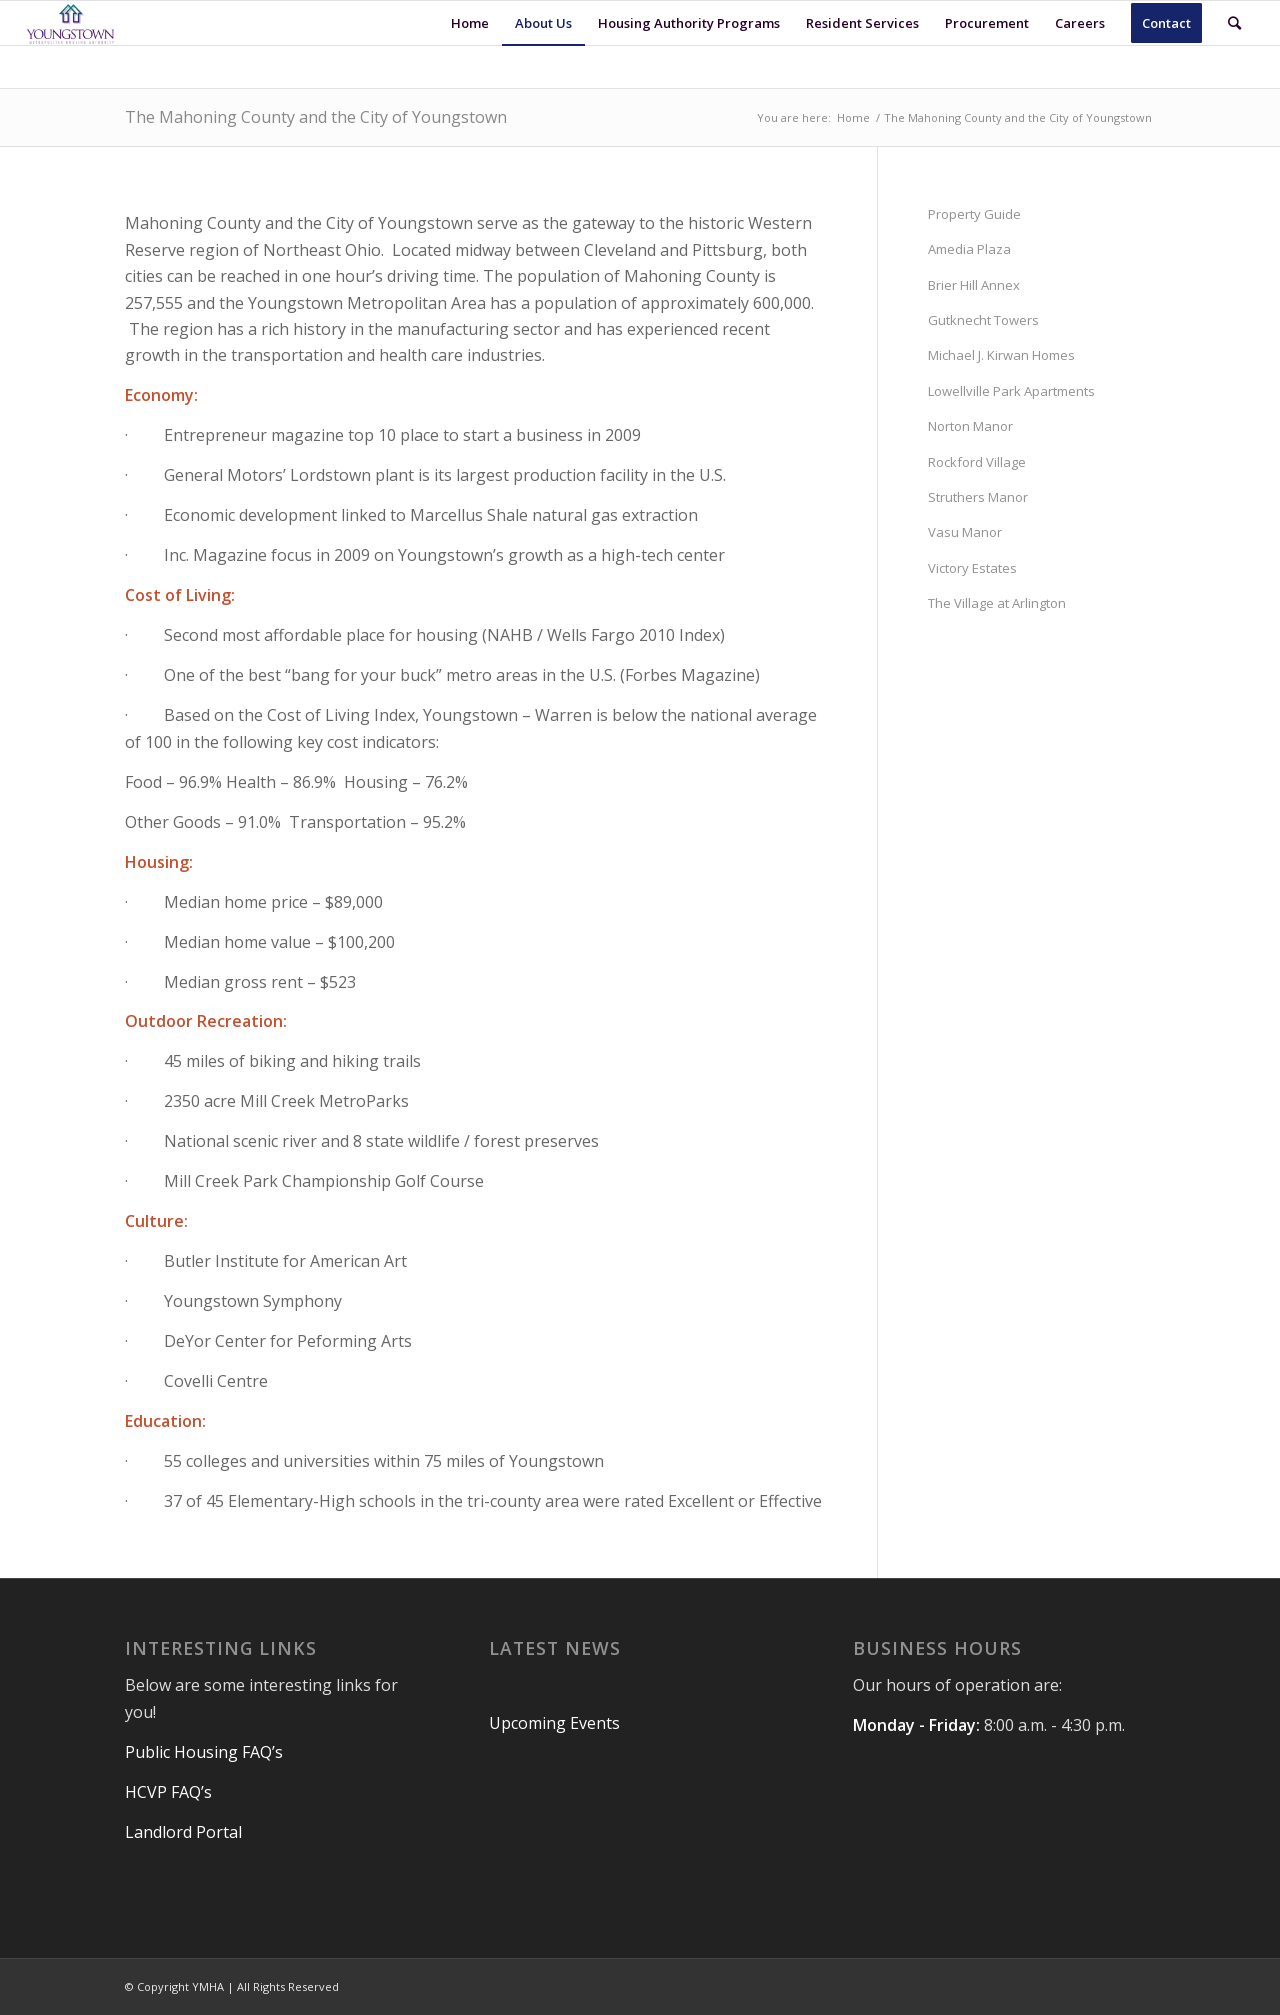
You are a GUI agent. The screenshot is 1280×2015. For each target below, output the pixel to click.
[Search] (1234, 23)
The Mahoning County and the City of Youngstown (316, 117)
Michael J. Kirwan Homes (1001, 355)
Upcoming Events (554, 1723)
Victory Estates (972, 568)
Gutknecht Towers (983, 320)
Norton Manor (970, 426)
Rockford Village (977, 462)
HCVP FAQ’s (170, 1792)
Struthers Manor (978, 497)
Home (853, 117)
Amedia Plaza (969, 249)
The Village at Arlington (997, 603)
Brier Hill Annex (974, 285)
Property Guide (974, 214)
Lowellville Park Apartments (1011, 391)
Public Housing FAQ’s (206, 1752)
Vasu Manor (965, 532)
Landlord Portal (183, 1832)
